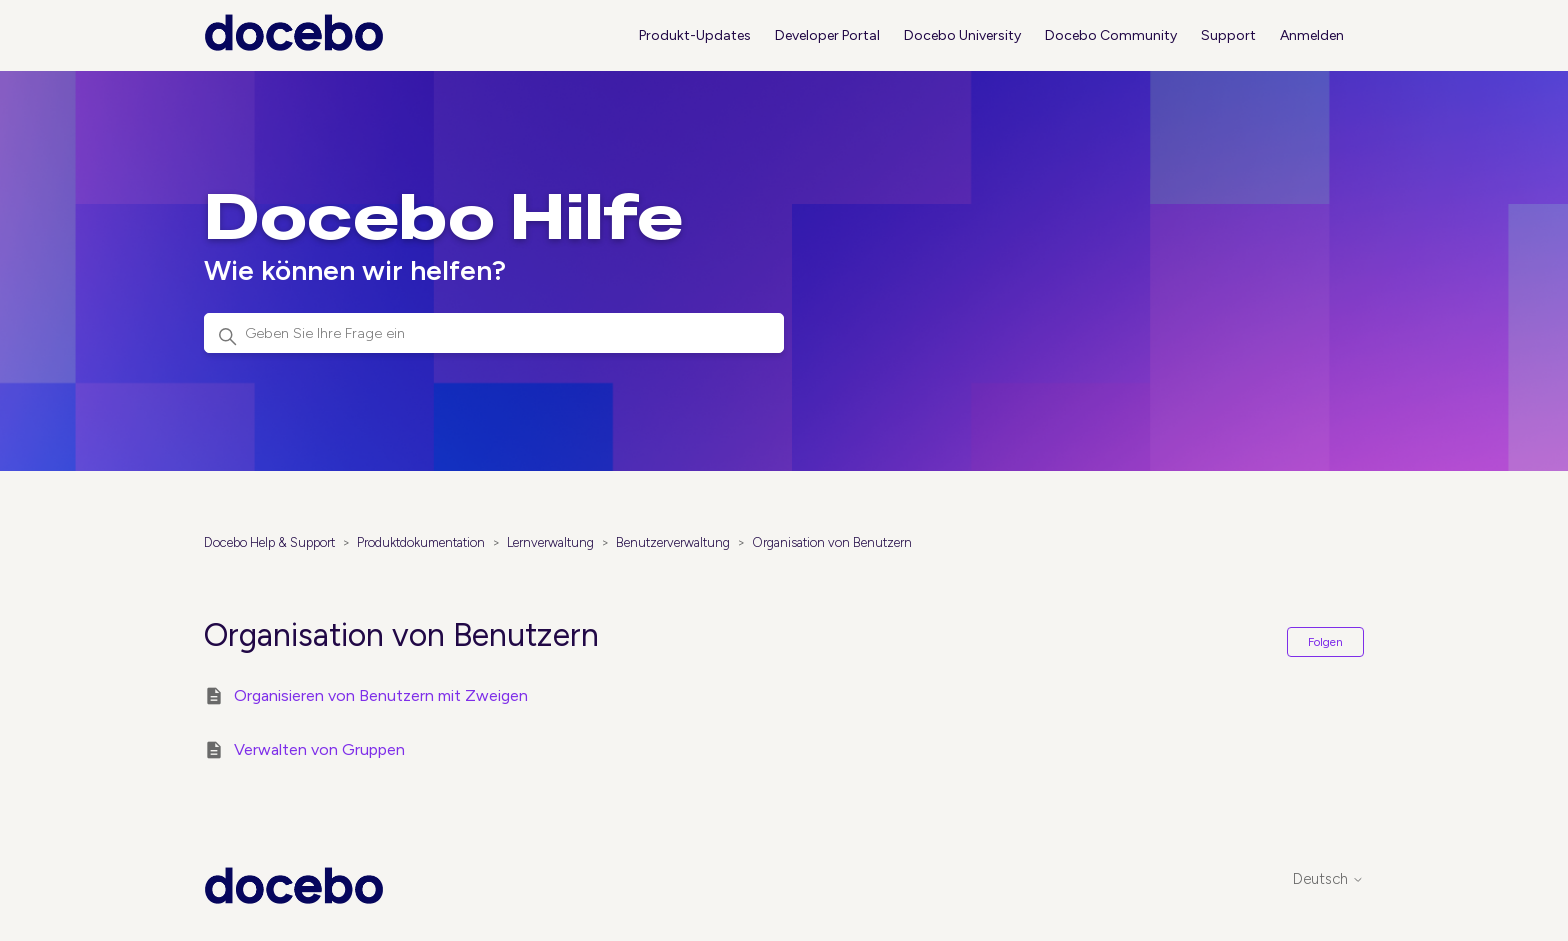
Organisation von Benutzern (832, 542)
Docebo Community (1111, 35)
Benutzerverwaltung (673, 542)
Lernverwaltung (550, 542)
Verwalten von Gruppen (319, 749)
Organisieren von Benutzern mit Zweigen (381, 695)
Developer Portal (827, 35)
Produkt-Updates (695, 35)
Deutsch (1328, 879)
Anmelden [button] (1312, 35)
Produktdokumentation (421, 542)
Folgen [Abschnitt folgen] (1325, 642)
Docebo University (962, 35)
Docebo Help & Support (269, 542)
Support (1228, 35)
